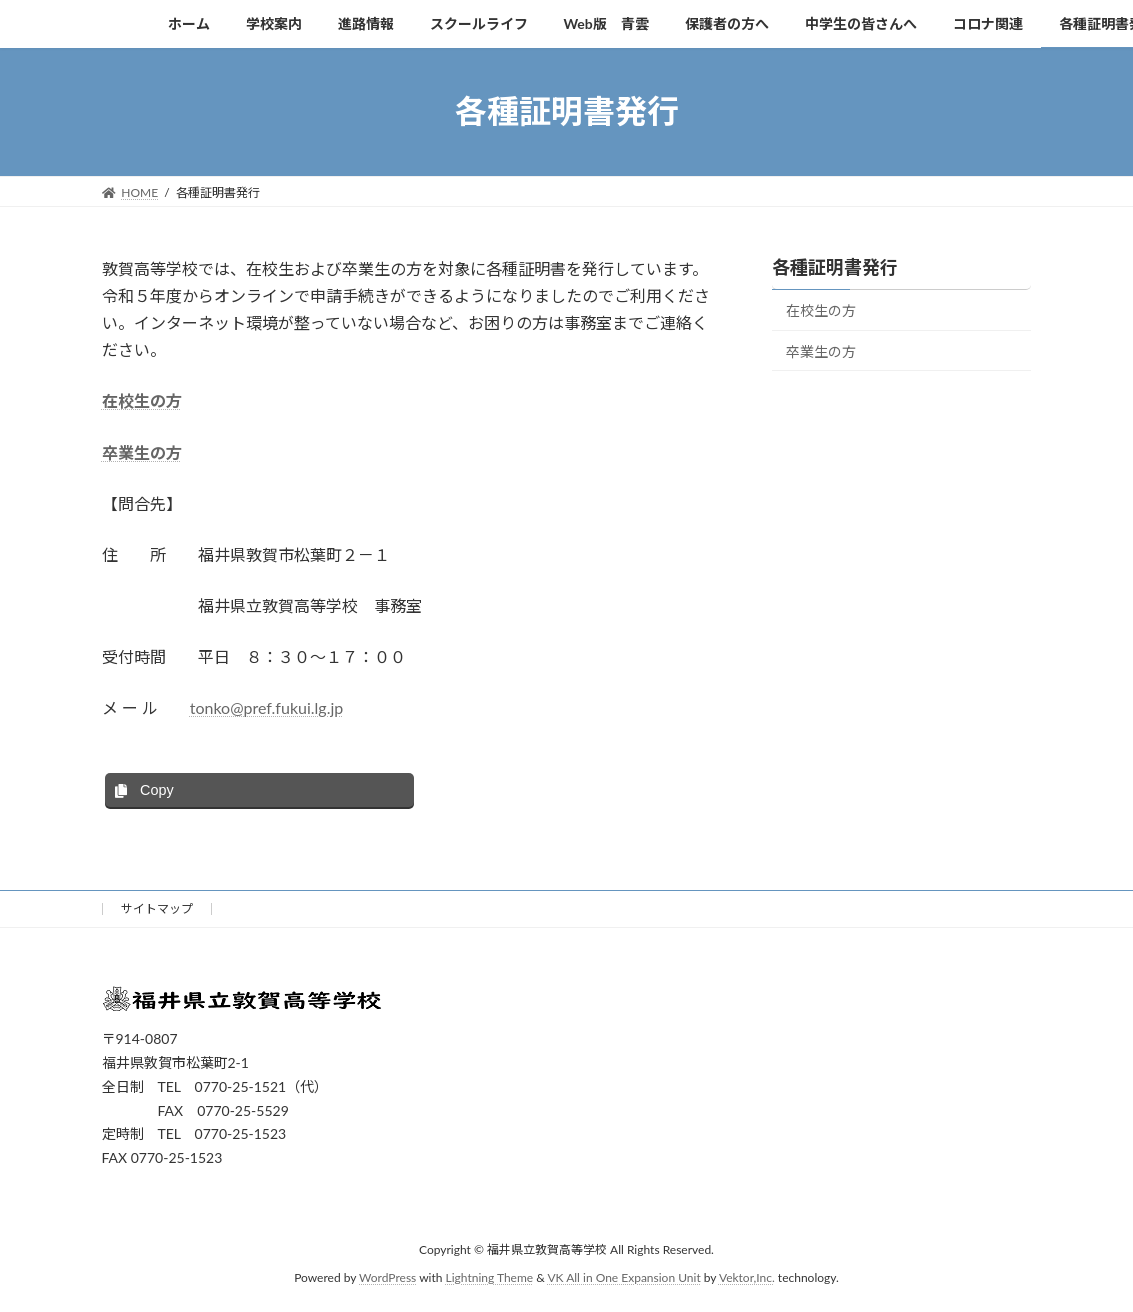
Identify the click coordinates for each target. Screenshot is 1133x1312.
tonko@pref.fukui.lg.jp (267, 707)
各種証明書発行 (835, 267)
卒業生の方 (142, 452)
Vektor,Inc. (747, 1277)
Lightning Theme (490, 1277)
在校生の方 (142, 400)
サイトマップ (157, 908)
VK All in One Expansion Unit (623, 1277)
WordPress (387, 1277)
